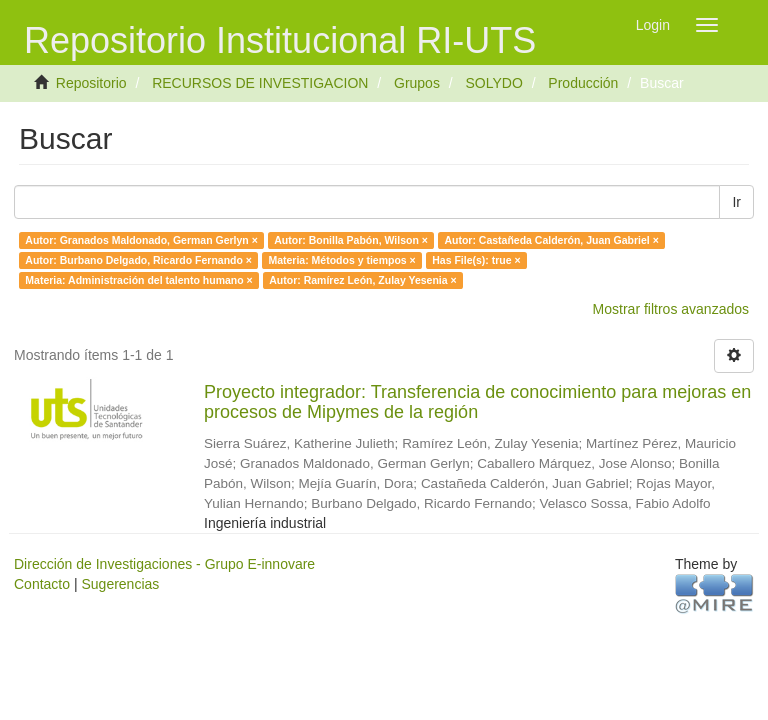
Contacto (42, 584)
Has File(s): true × (476, 260)
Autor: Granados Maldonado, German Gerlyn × (141, 240)
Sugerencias (120, 584)
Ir (736, 202)
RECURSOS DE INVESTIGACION (260, 83)
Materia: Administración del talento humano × (138, 280)
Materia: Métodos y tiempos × (341, 260)
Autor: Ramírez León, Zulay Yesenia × (362, 280)
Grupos (417, 83)
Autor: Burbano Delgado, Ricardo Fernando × (138, 260)
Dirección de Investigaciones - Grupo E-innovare (164, 564)
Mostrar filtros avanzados (671, 309)
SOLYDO (493, 83)
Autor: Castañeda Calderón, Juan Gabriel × (551, 240)
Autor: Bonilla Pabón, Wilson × (351, 240)
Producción (583, 83)
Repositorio (91, 83)
